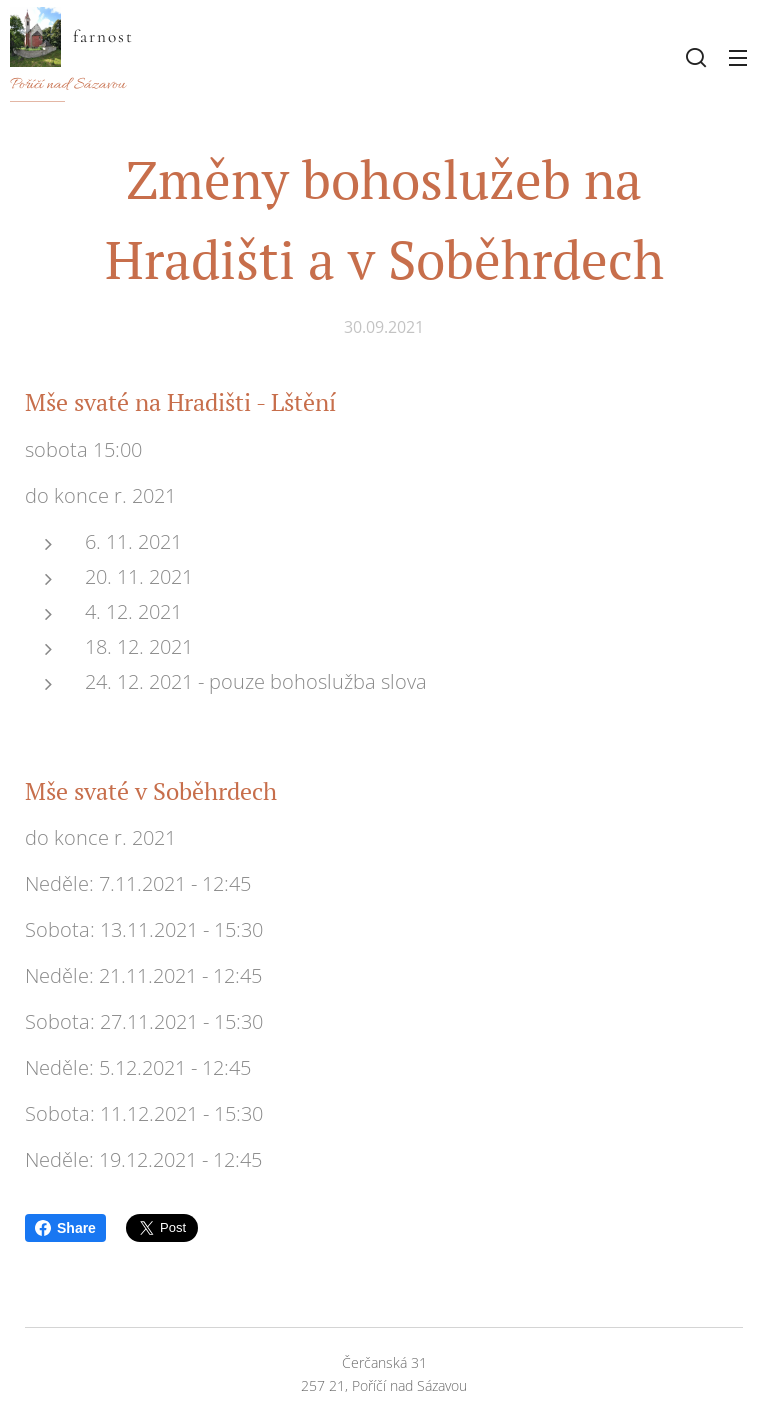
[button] (696, 57)
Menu (738, 58)
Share (65, 1228)
